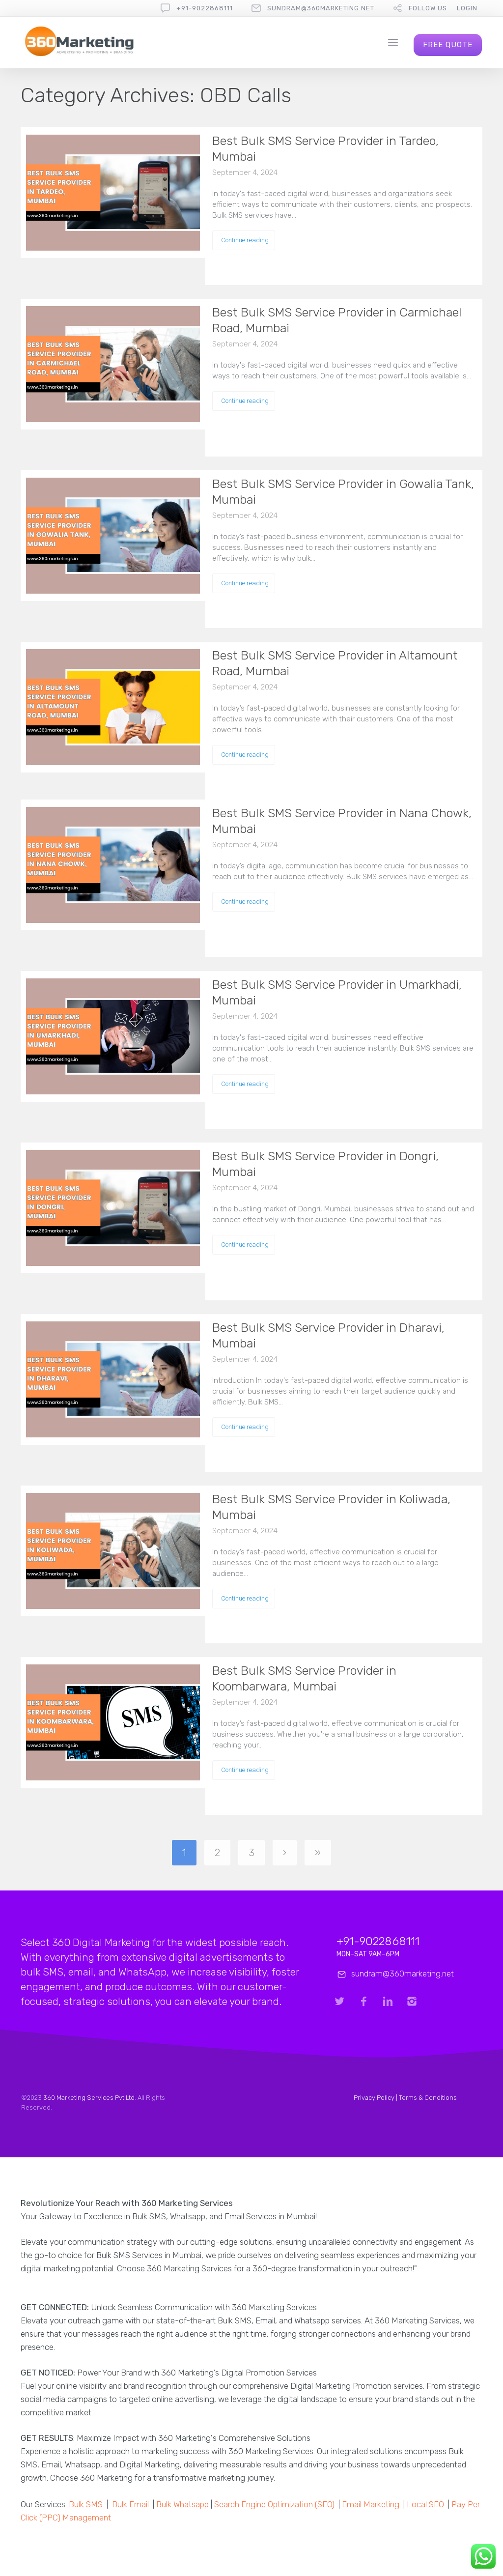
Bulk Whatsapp (182, 2504)
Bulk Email (130, 2504)
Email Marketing (370, 2504)
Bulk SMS (86, 2504)
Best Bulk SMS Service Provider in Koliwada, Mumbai (331, 1507)
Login (467, 8)
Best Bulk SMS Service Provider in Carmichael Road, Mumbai (337, 320)
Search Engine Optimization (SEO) (274, 2504)
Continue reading (245, 240)
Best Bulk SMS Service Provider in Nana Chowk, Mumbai (342, 821)
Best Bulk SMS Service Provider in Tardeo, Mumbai (325, 149)
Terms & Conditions (428, 2097)
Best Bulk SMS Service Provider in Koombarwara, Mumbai (304, 1678)
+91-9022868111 (204, 8)
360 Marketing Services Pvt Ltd (89, 2097)
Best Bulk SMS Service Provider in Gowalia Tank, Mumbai (343, 492)
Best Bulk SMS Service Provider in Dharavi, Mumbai (328, 1335)
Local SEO (425, 2504)
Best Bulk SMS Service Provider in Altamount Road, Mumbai (335, 663)
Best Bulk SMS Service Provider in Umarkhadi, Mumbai (337, 992)
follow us (428, 8)
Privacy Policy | (376, 2097)
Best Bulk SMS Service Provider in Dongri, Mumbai (325, 1164)
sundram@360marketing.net (320, 8)
